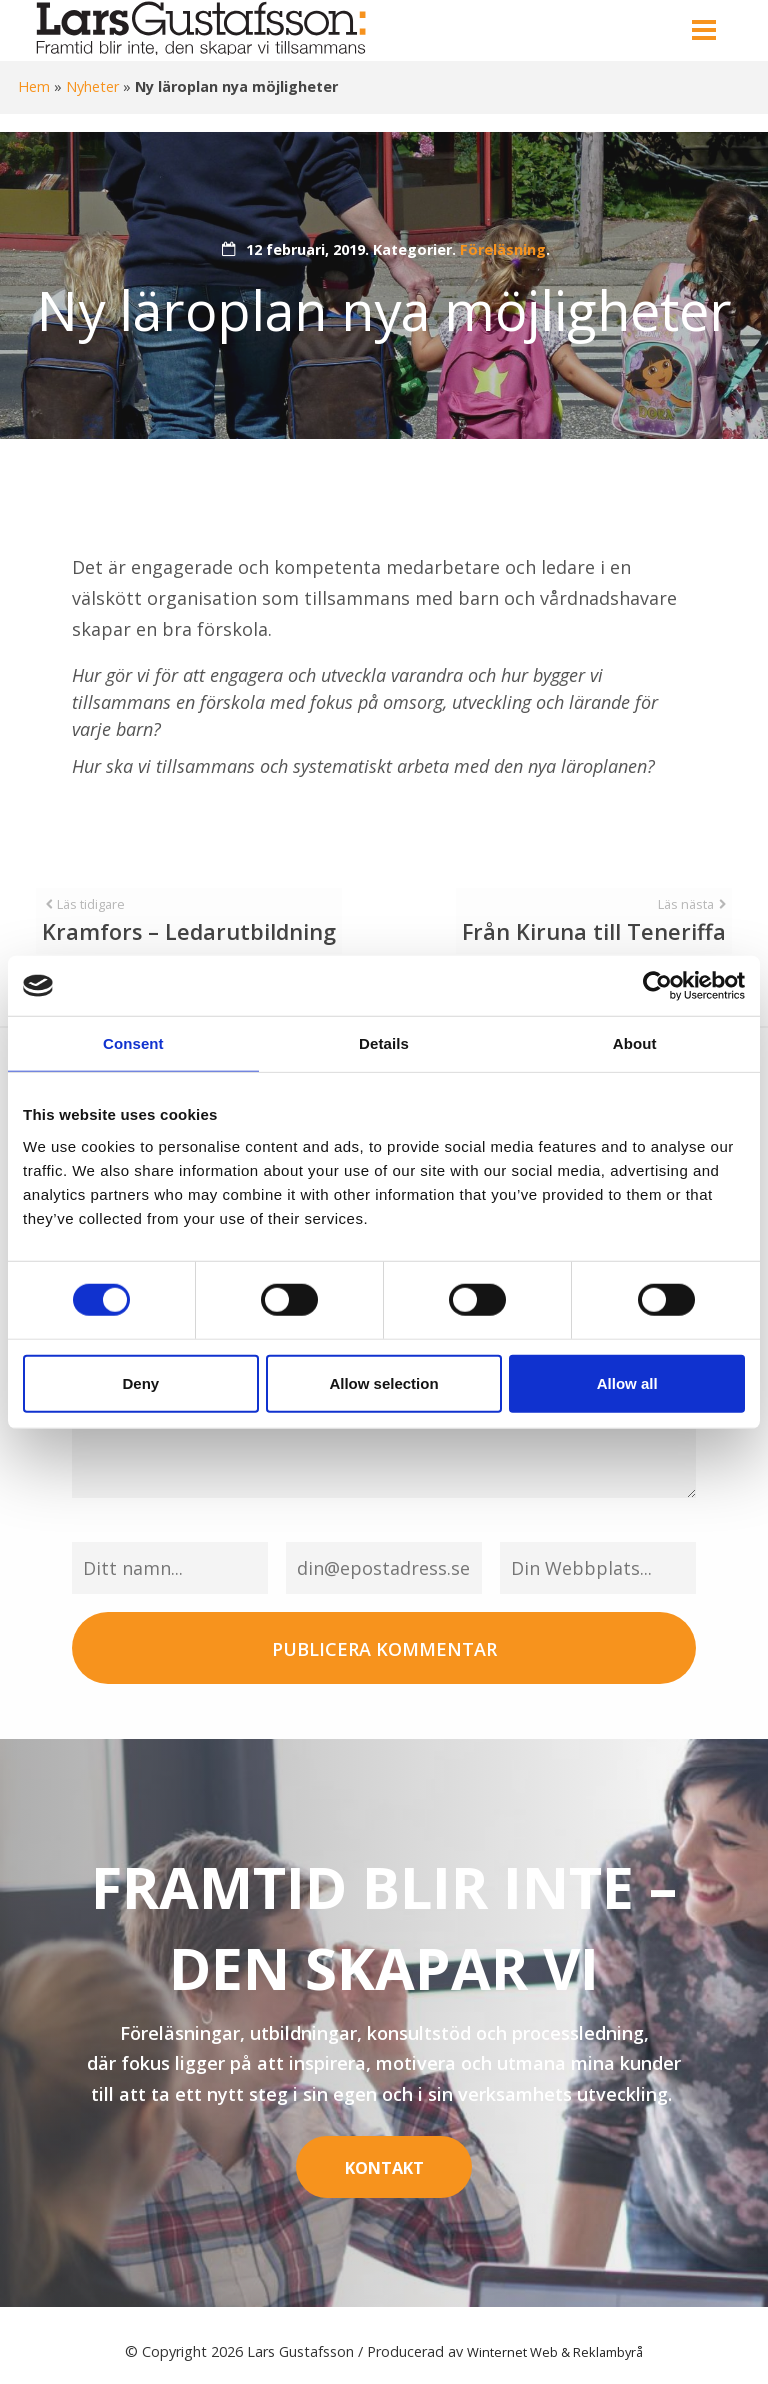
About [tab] (635, 1043)
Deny (140, 1382)
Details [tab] (384, 1043)
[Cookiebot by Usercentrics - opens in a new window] (657, 986)
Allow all (627, 1382)
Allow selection (383, 1382)
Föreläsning (503, 249)
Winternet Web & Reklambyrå (555, 2337)
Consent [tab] (133, 1043)
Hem (34, 86)
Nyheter (92, 86)
